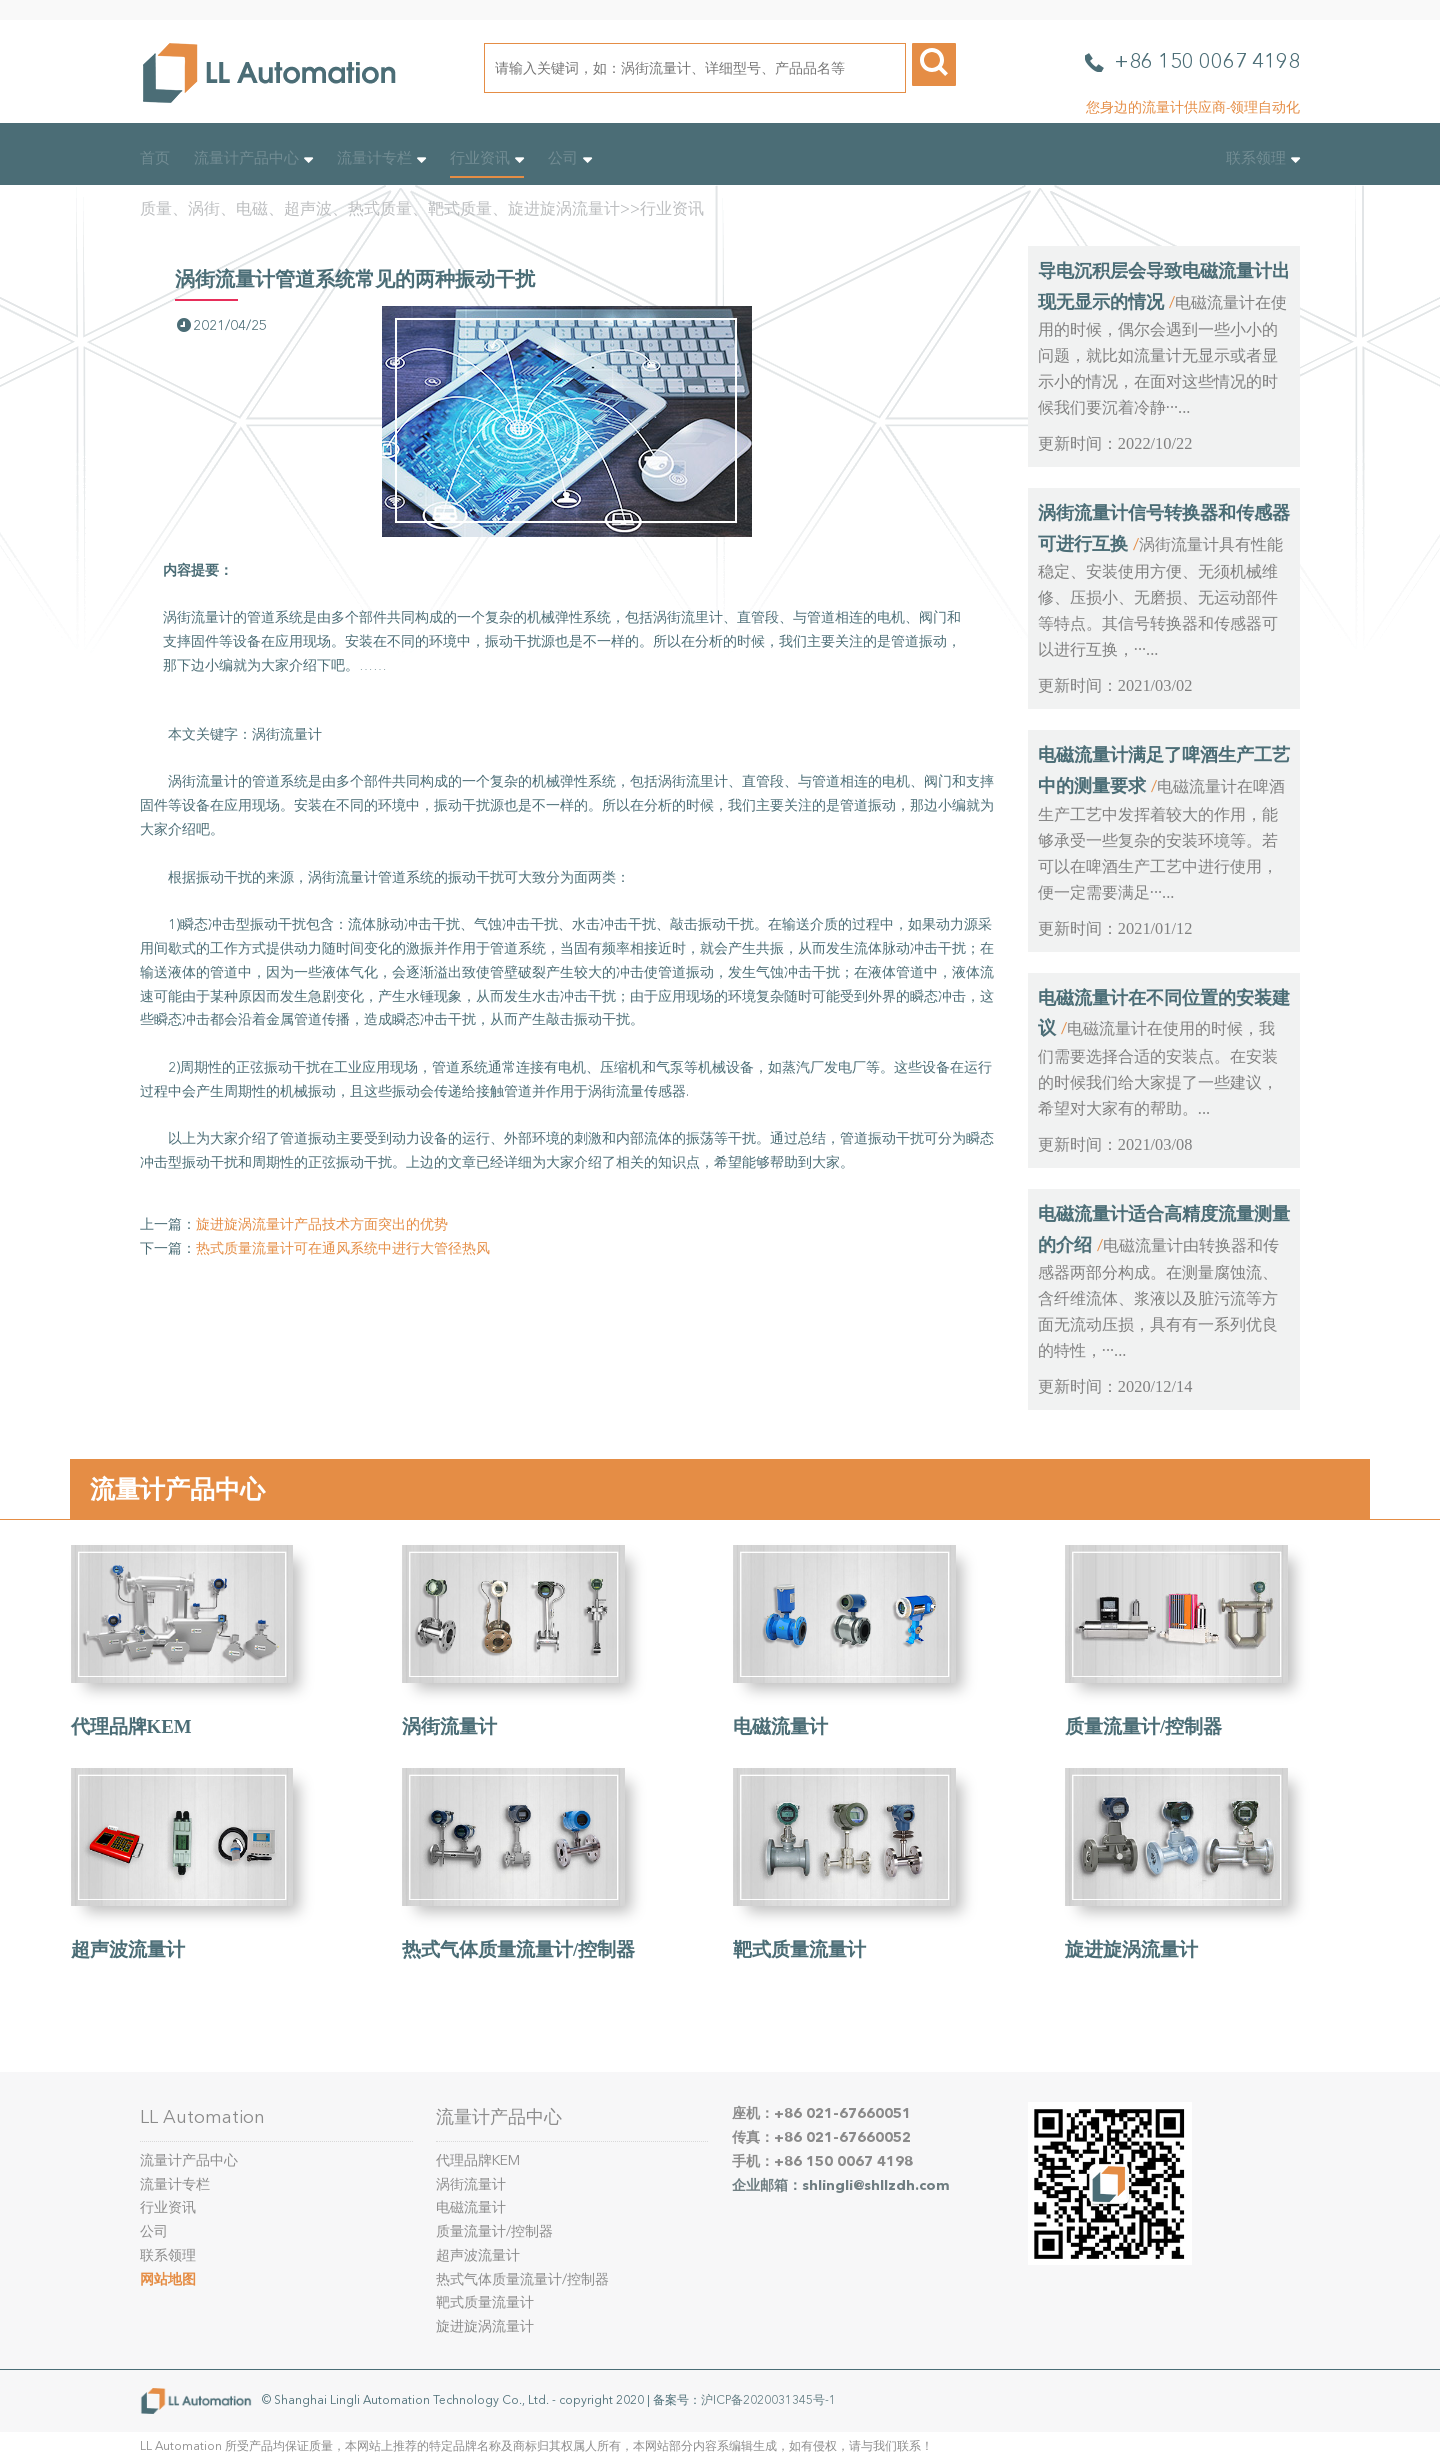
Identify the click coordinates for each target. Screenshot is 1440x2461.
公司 (570, 158)
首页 (155, 158)
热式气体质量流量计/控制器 (518, 1949)
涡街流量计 (449, 1726)
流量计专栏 (381, 158)
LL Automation (202, 2117)
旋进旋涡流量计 (1131, 1949)
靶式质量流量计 (799, 1949)
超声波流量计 (128, 1949)
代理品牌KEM (131, 1726)
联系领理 (1263, 158)
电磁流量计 (780, 1726)
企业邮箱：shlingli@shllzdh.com (841, 2185)
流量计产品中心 (253, 158)
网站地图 (168, 2279)
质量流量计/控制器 (1143, 1726)
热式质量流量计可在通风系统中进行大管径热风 (343, 1248)
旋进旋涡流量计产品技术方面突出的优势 (322, 1224)
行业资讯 (487, 158)
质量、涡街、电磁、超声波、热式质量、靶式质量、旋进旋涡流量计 (380, 208)
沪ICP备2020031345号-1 (768, 2400)
